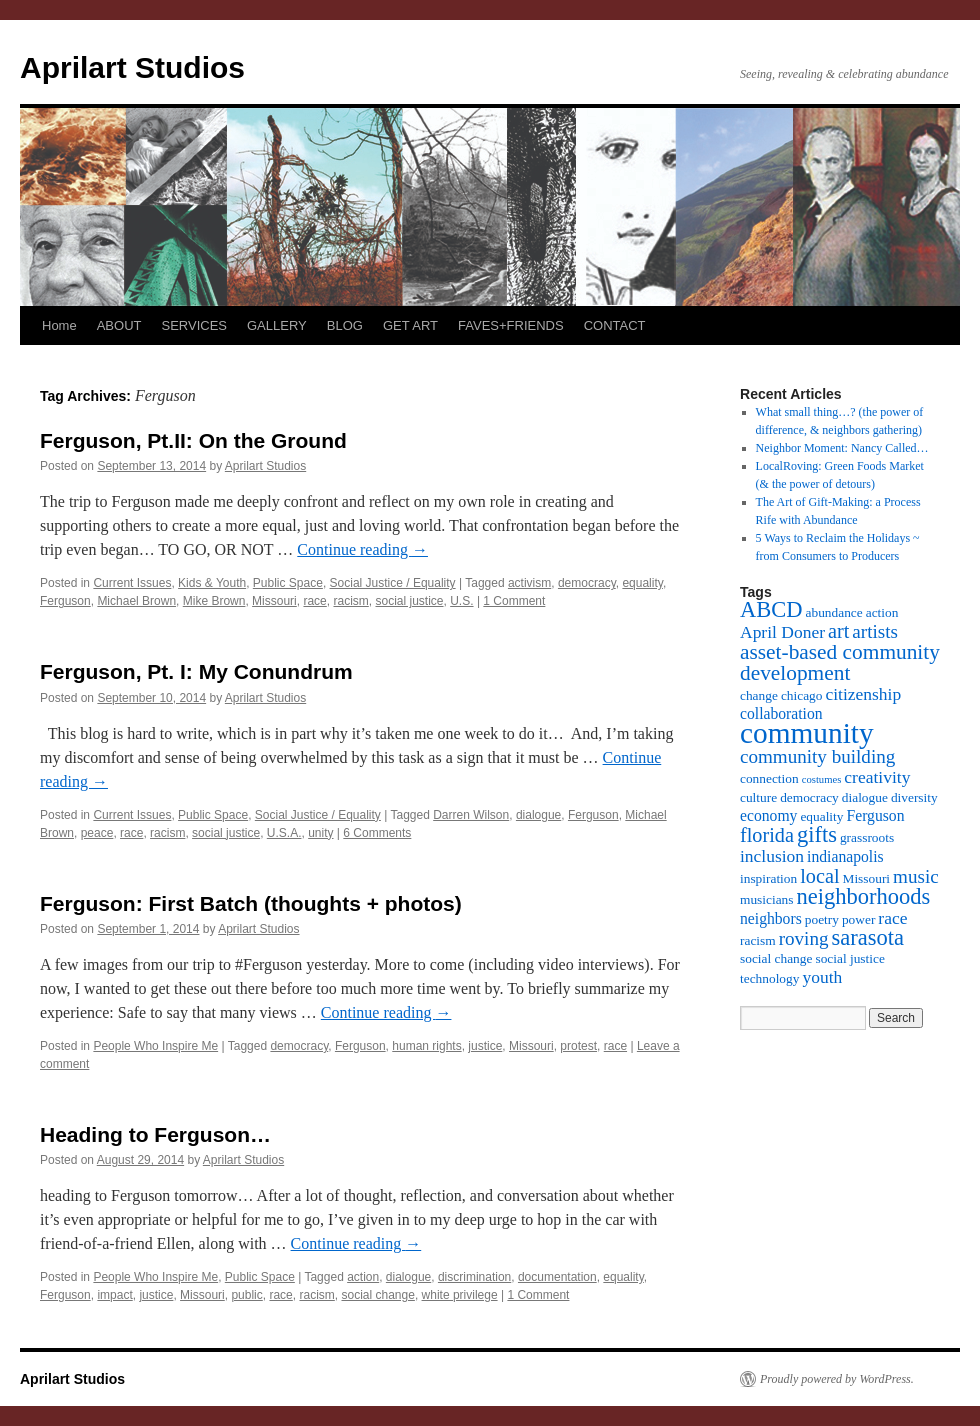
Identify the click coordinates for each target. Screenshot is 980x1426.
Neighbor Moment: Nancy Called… (842, 448)
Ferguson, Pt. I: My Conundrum (196, 671)
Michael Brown (136, 601)
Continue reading (362, 549)
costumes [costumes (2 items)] (822, 779)
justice (485, 1046)
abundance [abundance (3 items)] (834, 612)
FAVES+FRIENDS (511, 325)
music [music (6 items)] (916, 876)
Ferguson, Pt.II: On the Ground (193, 440)
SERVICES (194, 325)
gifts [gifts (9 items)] (817, 834)
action (363, 1277)
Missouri (274, 601)
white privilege (460, 1295)
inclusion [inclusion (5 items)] (772, 856)
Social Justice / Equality (393, 583)
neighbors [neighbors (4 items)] (771, 918)
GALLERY (277, 325)
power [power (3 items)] (858, 919)
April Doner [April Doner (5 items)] (782, 632)
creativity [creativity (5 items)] (877, 777)
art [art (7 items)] (838, 631)
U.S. (461, 601)
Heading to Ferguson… (155, 1134)
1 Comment (514, 601)
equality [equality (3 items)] (821, 816)
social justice (409, 601)
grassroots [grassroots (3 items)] (867, 837)
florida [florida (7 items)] (767, 835)
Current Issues (132, 583)
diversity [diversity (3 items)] (914, 797)
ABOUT (119, 325)
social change (377, 1295)
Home (59, 325)
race (314, 601)
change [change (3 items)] (759, 695)
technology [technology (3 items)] (769, 978)
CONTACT (615, 325)
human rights (426, 1046)
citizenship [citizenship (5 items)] (863, 694)
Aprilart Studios (132, 67)
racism (350, 601)
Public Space (288, 583)
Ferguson (65, 601)
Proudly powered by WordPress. (837, 1379)
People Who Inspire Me (155, 1046)
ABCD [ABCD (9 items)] (771, 609)
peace (97, 833)
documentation (557, 1277)
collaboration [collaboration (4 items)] (781, 713)
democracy (587, 583)
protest (578, 1046)
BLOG (345, 325)
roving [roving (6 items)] (804, 938)
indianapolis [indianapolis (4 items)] (845, 856)
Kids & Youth (212, 583)
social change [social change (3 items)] (776, 958)
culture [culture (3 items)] (758, 797)
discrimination (474, 1277)
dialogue (538, 815)
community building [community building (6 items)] (817, 756)
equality (642, 583)
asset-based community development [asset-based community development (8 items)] (840, 662)
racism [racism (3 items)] (758, 940)
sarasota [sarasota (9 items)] (867, 937)
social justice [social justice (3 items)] (849, 958)
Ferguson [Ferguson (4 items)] (875, 815)
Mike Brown (214, 601)
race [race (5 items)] (892, 918)
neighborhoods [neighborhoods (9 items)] (864, 896)
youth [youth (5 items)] (822, 977)
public (246, 1295)
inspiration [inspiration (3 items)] (768, 878)
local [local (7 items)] (819, 876)
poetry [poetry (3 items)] (822, 919)
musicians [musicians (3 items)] (767, 899)
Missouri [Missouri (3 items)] (867, 878)
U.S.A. (284, 833)
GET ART (410, 325)
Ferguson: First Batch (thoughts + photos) (251, 903)
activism (529, 583)
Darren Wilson (471, 815)
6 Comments (377, 833)
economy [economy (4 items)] (768, 815)
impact (114, 1295)
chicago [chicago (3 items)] (802, 695)
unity (320, 833)
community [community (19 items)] (807, 733)
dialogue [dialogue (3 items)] (865, 797)
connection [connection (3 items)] (769, 778)
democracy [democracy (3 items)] (809, 797)
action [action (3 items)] (882, 612)
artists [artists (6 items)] (875, 631)
